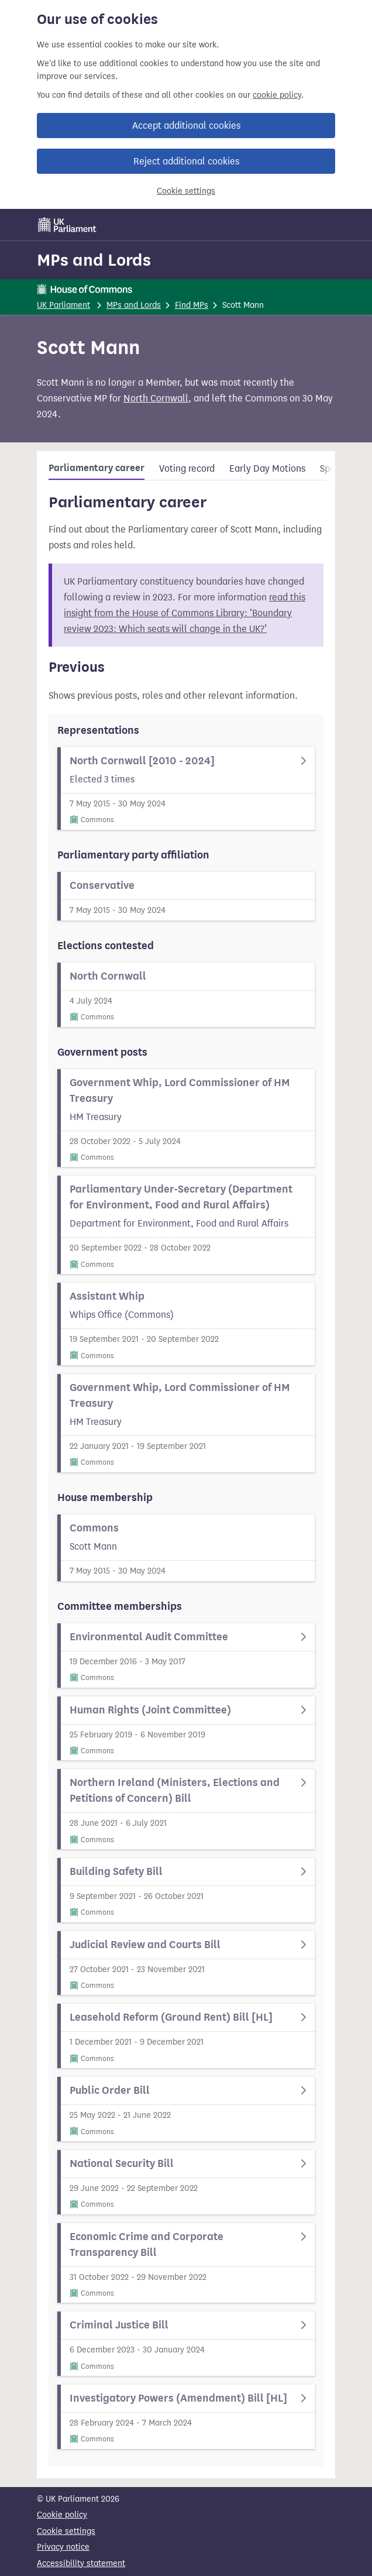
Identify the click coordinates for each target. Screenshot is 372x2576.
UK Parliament (63, 305)
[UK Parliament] (67, 225)
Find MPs (191, 305)
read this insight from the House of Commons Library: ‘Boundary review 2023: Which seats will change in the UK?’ (184, 613)
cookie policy (277, 95)
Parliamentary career (96, 468)
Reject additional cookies (186, 161)
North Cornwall (155, 398)
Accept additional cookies (186, 125)
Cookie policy (62, 2515)
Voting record (187, 468)
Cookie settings (186, 191)
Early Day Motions (267, 468)
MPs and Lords (94, 259)
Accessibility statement (81, 2563)
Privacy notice (63, 2547)
